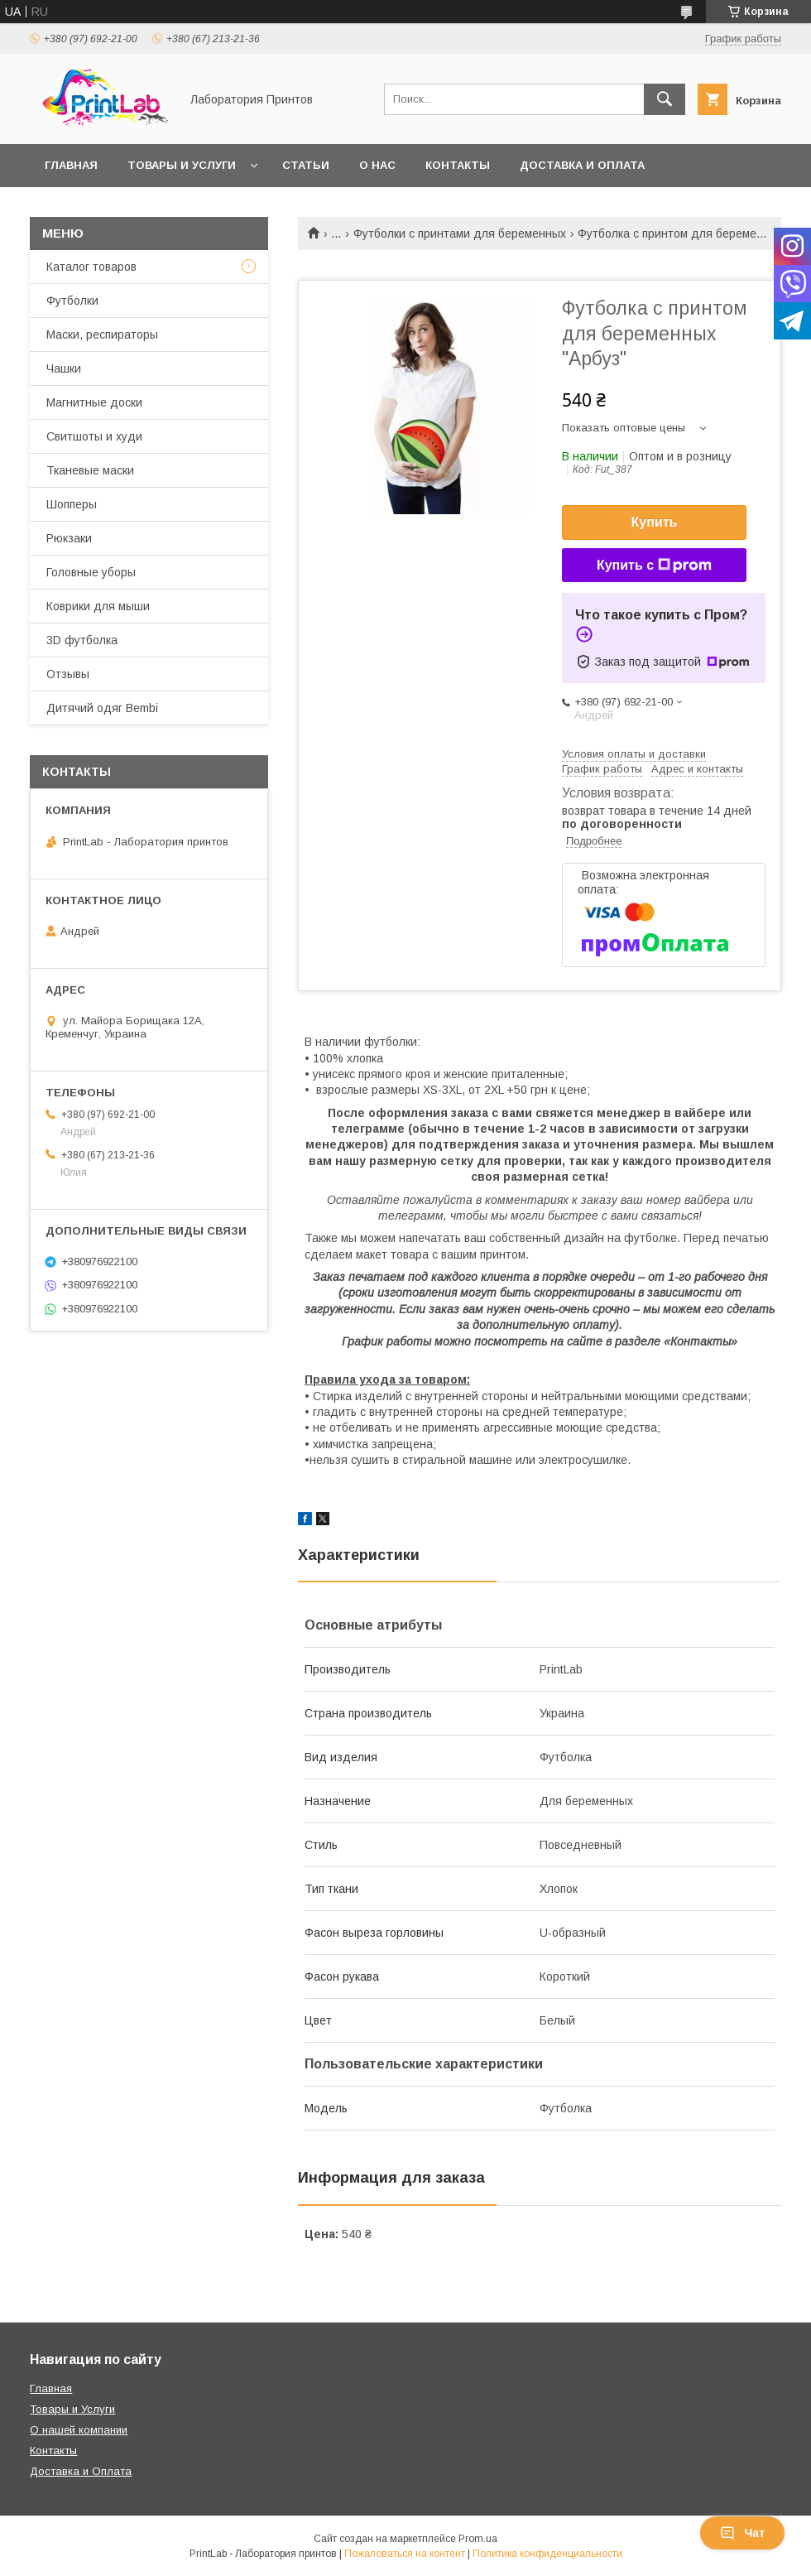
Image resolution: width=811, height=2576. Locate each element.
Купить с (654, 565)
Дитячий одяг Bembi (102, 708)
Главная (71, 165)
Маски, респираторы (102, 334)
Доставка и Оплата (81, 2471)
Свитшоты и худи (94, 436)
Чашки (63, 368)
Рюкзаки (69, 538)
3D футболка (82, 640)
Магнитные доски (94, 402)
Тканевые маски (90, 470)
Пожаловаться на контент (404, 2553)
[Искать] (664, 99)
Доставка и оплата (582, 165)
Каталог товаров (91, 266)
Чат (742, 2532)
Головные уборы (91, 572)
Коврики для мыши (98, 606)
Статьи (305, 165)
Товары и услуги (181, 165)
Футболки (72, 300)
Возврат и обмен (100, 208)
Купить (654, 522)
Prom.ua (477, 2539)
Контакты (457, 165)
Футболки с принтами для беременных (459, 233)
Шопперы (71, 504)
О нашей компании (78, 2430)
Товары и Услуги (72, 2409)
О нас (377, 165)
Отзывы (67, 674)
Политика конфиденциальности (547, 2553)
